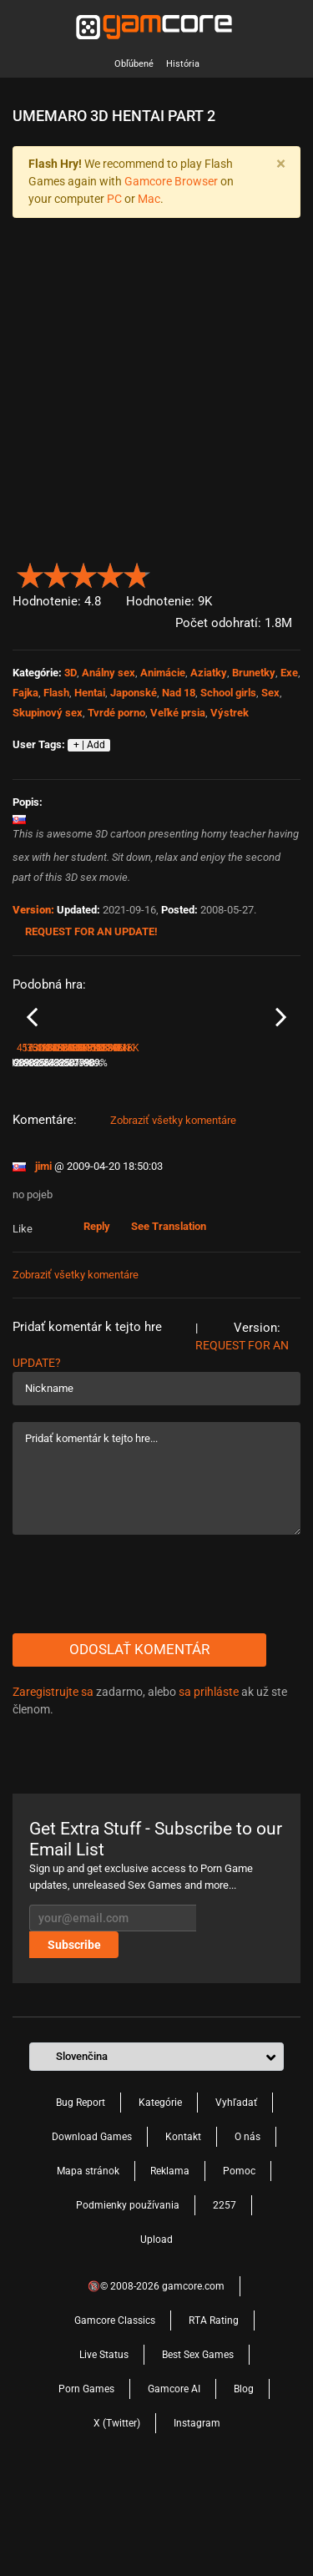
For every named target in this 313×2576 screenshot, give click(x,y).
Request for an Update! (91, 931)
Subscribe (74, 2040)
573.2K (180, 1159)
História (182, 63)
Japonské (133, 692)
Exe (289, 672)
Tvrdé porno (116, 712)
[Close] (280, 164)
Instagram (197, 2519)
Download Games (92, 2233)
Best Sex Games (198, 2451)
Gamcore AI (174, 2485)
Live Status (104, 2451)
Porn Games (86, 2485)
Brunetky (253, 672)
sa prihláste (209, 1787)
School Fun (184, 1136)
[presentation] (139, 1680)
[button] (290, 571)
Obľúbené (134, 63)
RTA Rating (214, 2416)
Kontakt (183, 2233)
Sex (270, 692)
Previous (32, 1065)
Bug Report (80, 2198)
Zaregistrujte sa (53, 1787)
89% (144, 1159)
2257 (224, 2301)
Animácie (162, 672)
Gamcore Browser (171, 181)
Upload (156, 2335)
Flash (56, 692)
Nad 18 (178, 692)
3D (70, 672)
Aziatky (208, 672)
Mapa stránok (88, 2267)
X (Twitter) (116, 2519)
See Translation (168, 1322)
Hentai (89, 692)
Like (24, 1324)
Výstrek (229, 712)
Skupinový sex (48, 712)
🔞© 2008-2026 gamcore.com (156, 2382)
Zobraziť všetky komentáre (173, 1216)
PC (114, 198)
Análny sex (108, 672)
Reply (96, 1322)
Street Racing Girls (53, 1136)
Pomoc (239, 2267)
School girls (228, 692)
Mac (149, 198)
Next (280, 1065)
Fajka (25, 692)
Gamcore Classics (114, 2416)
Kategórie (160, 2198)
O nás (247, 2233)
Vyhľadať (236, 2198)
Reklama (169, 2267)
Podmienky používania (127, 2301)
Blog (244, 2485)
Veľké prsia (177, 712)
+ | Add (89, 745)
